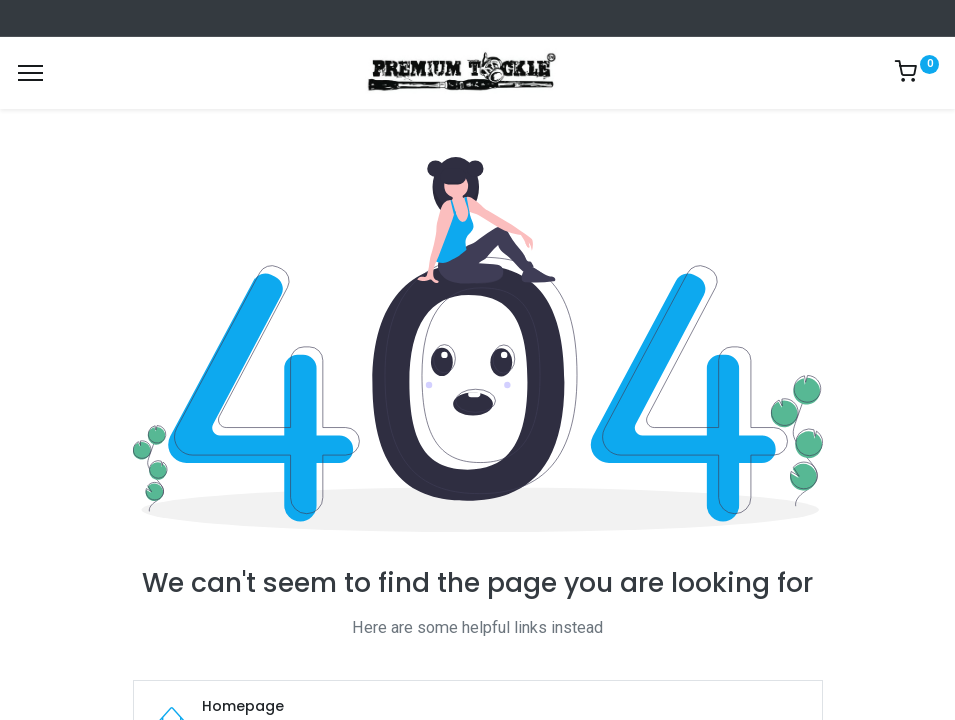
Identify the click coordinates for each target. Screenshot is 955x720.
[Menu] (30, 73)
